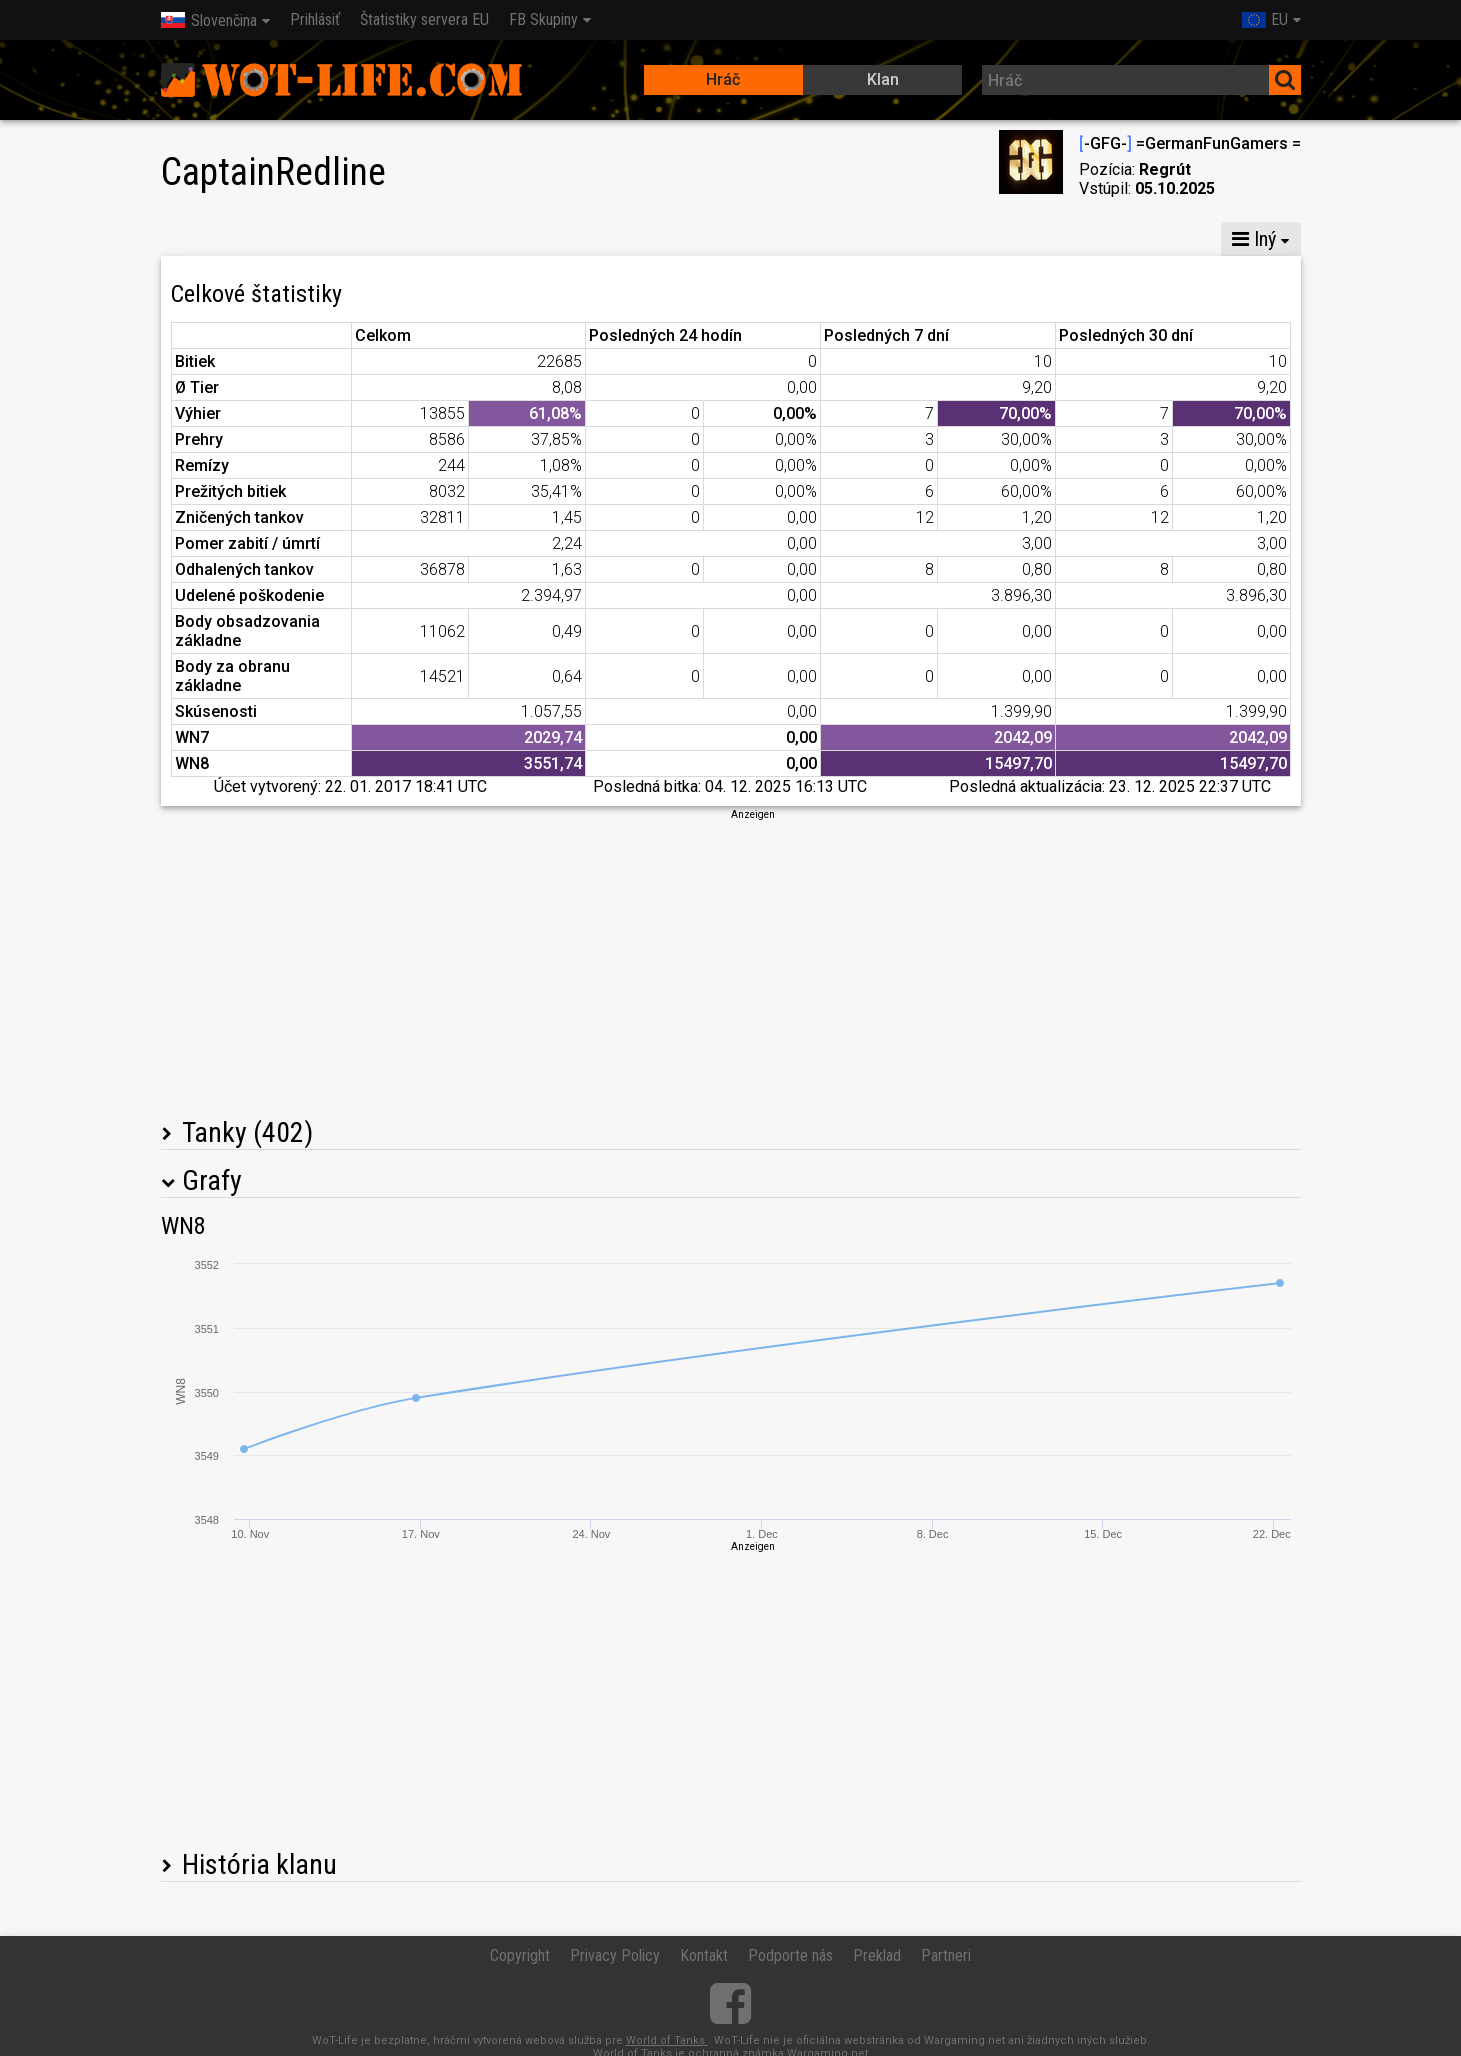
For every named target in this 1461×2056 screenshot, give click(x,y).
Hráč (723, 79)
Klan (883, 79)
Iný (1254, 239)
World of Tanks (667, 2040)
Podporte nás (790, 1955)
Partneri (946, 1955)
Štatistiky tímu (969, 239)
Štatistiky (206, 239)
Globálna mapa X (335, 239)
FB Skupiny (543, 19)
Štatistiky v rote (825, 239)
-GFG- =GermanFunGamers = (1190, 143)
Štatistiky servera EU (424, 19)
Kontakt (704, 1955)
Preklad (877, 1955)
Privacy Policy (615, 1955)
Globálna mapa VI (668, 239)
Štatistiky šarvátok (1123, 239)
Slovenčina (209, 20)
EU (1265, 19)
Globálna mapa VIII (500, 239)
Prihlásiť (315, 19)
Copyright (520, 1955)
